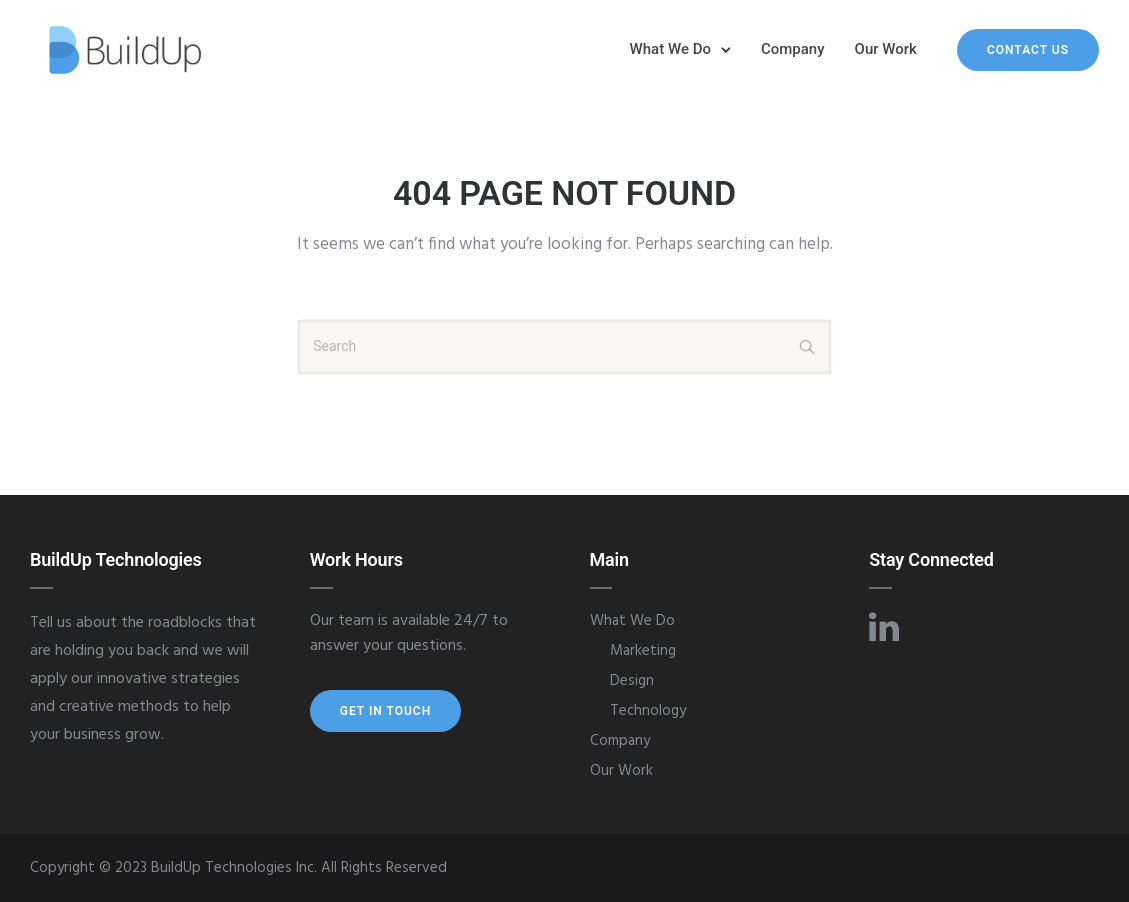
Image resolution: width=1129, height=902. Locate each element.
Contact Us (1028, 50)
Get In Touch (385, 711)
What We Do (670, 49)
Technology (648, 711)
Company (793, 49)
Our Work (886, 49)
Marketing (643, 651)
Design (632, 681)
